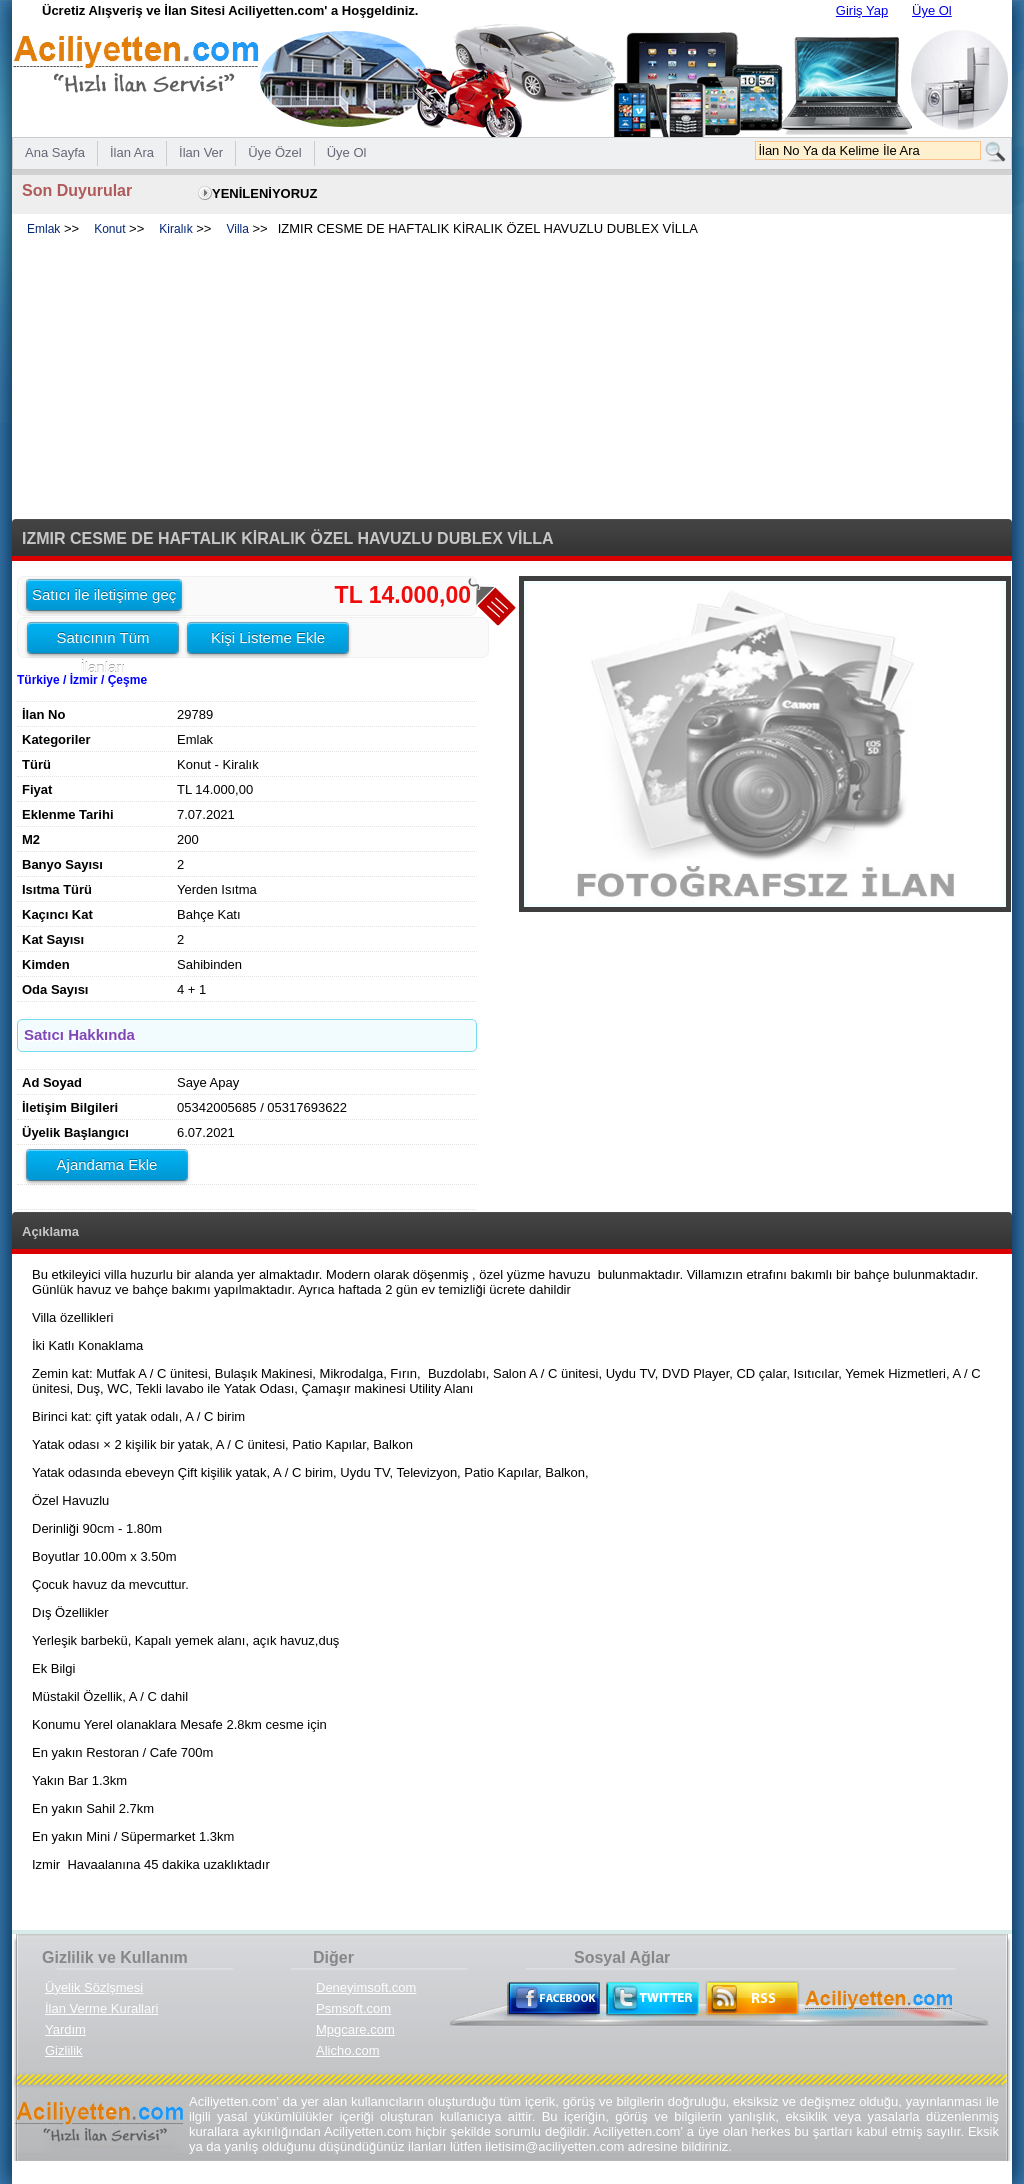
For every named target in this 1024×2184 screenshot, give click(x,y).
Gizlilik (64, 2050)
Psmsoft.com (353, 2008)
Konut (109, 229)
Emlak (43, 229)
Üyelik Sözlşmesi (94, 1987)
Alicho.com (348, 2050)
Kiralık (175, 229)
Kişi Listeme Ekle (268, 637)
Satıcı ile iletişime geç (104, 594)
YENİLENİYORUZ (264, 193)
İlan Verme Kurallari (101, 2008)
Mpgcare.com (355, 2029)
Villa (237, 229)
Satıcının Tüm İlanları (102, 641)
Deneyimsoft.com (366, 1987)
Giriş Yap (862, 10)
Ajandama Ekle (107, 1164)
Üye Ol (932, 10)
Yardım (65, 2029)
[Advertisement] (512, 379)
